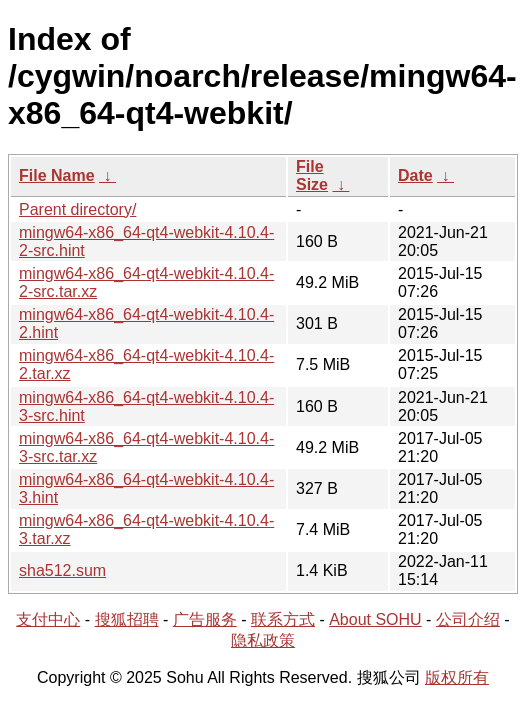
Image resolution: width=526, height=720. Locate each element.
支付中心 (48, 619)
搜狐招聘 (127, 619)
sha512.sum (62, 570)
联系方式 (283, 619)
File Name (57, 175)
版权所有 (457, 677)
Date (415, 175)
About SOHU (375, 619)
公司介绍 (468, 619)
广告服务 (205, 619)
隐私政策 (263, 640)
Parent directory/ (77, 209)
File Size (312, 175)
